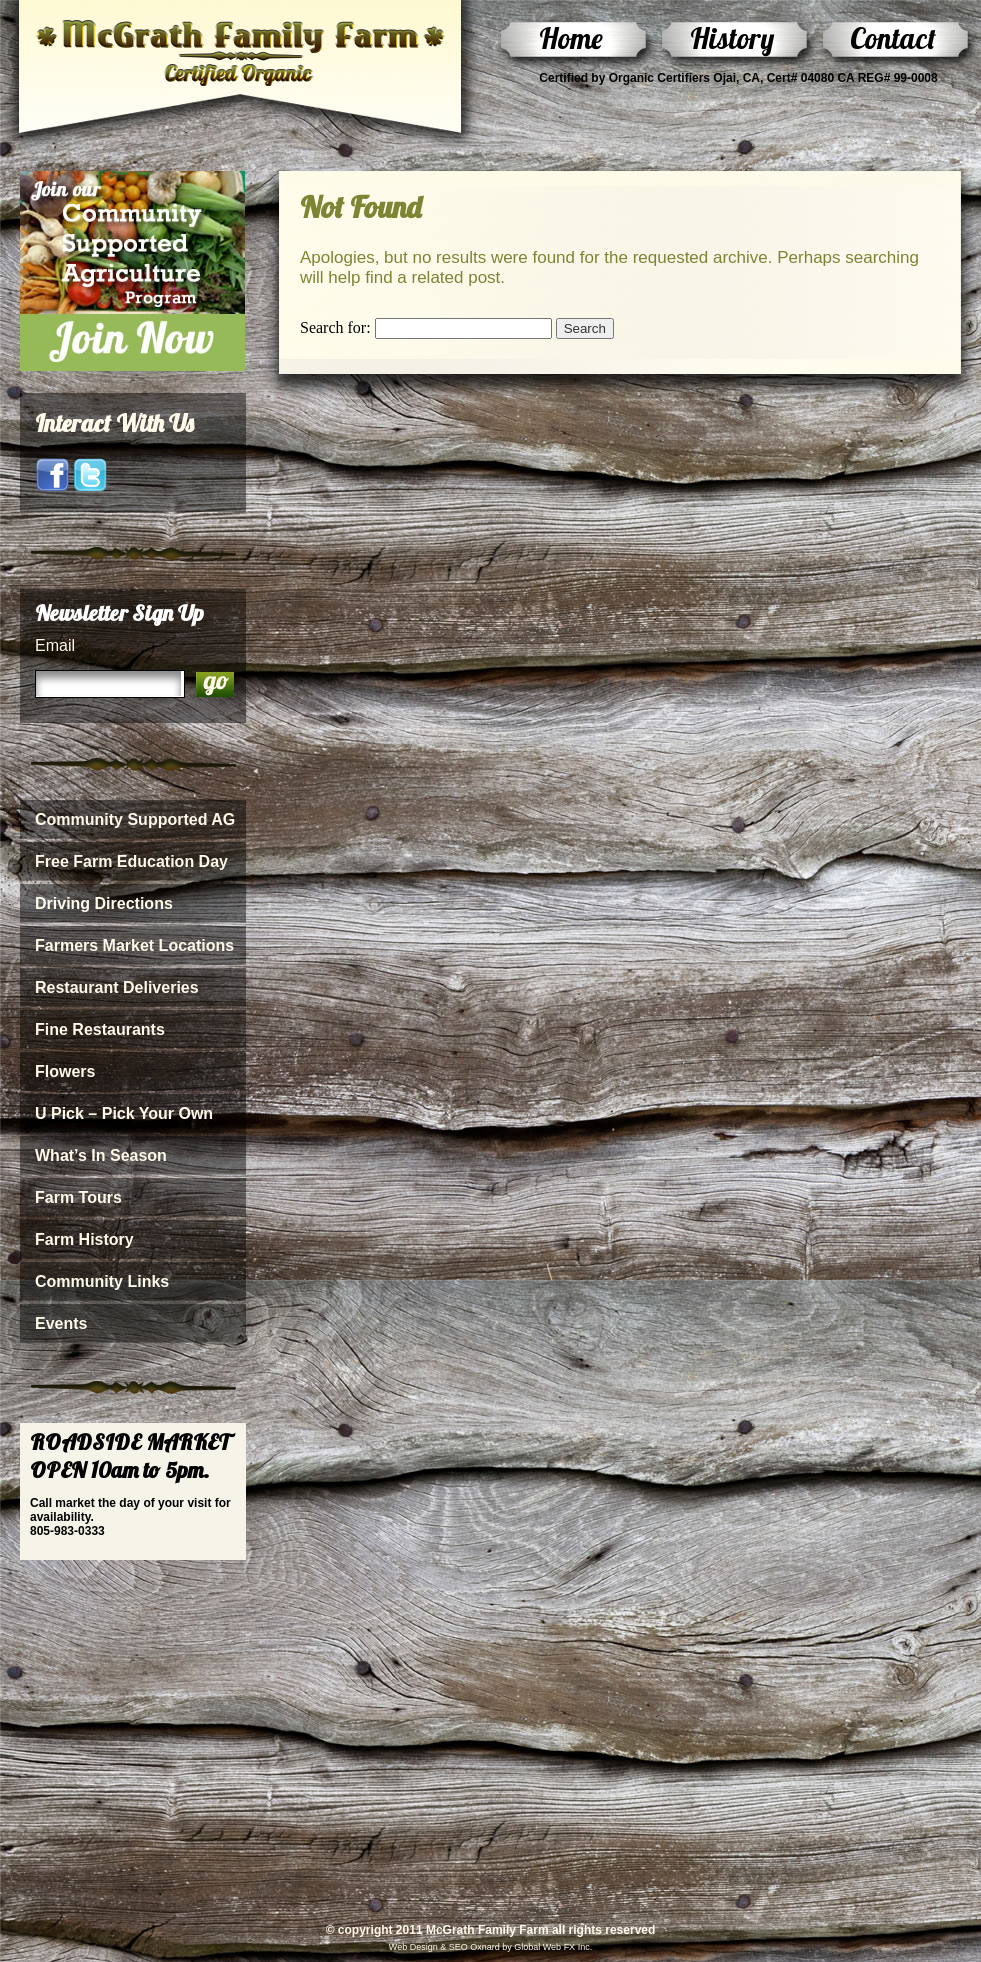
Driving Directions (104, 903)
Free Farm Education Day (131, 861)
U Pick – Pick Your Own (124, 1113)
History (732, 38)
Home (571, 38)
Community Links (102, 1281)
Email (55, 645)
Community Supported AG (135, 819)
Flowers (65, 1071)
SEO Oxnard (473, 1947)
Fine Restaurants (100, 1029)
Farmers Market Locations (134, 945)
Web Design (413, 1947)
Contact (893, 38)
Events (61, 1323)
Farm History (84, 1239)
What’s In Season (101, 1155)
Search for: (335, 327)
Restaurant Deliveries (117, 987)
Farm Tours (78, 1197)
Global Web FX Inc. (553, 1947)
